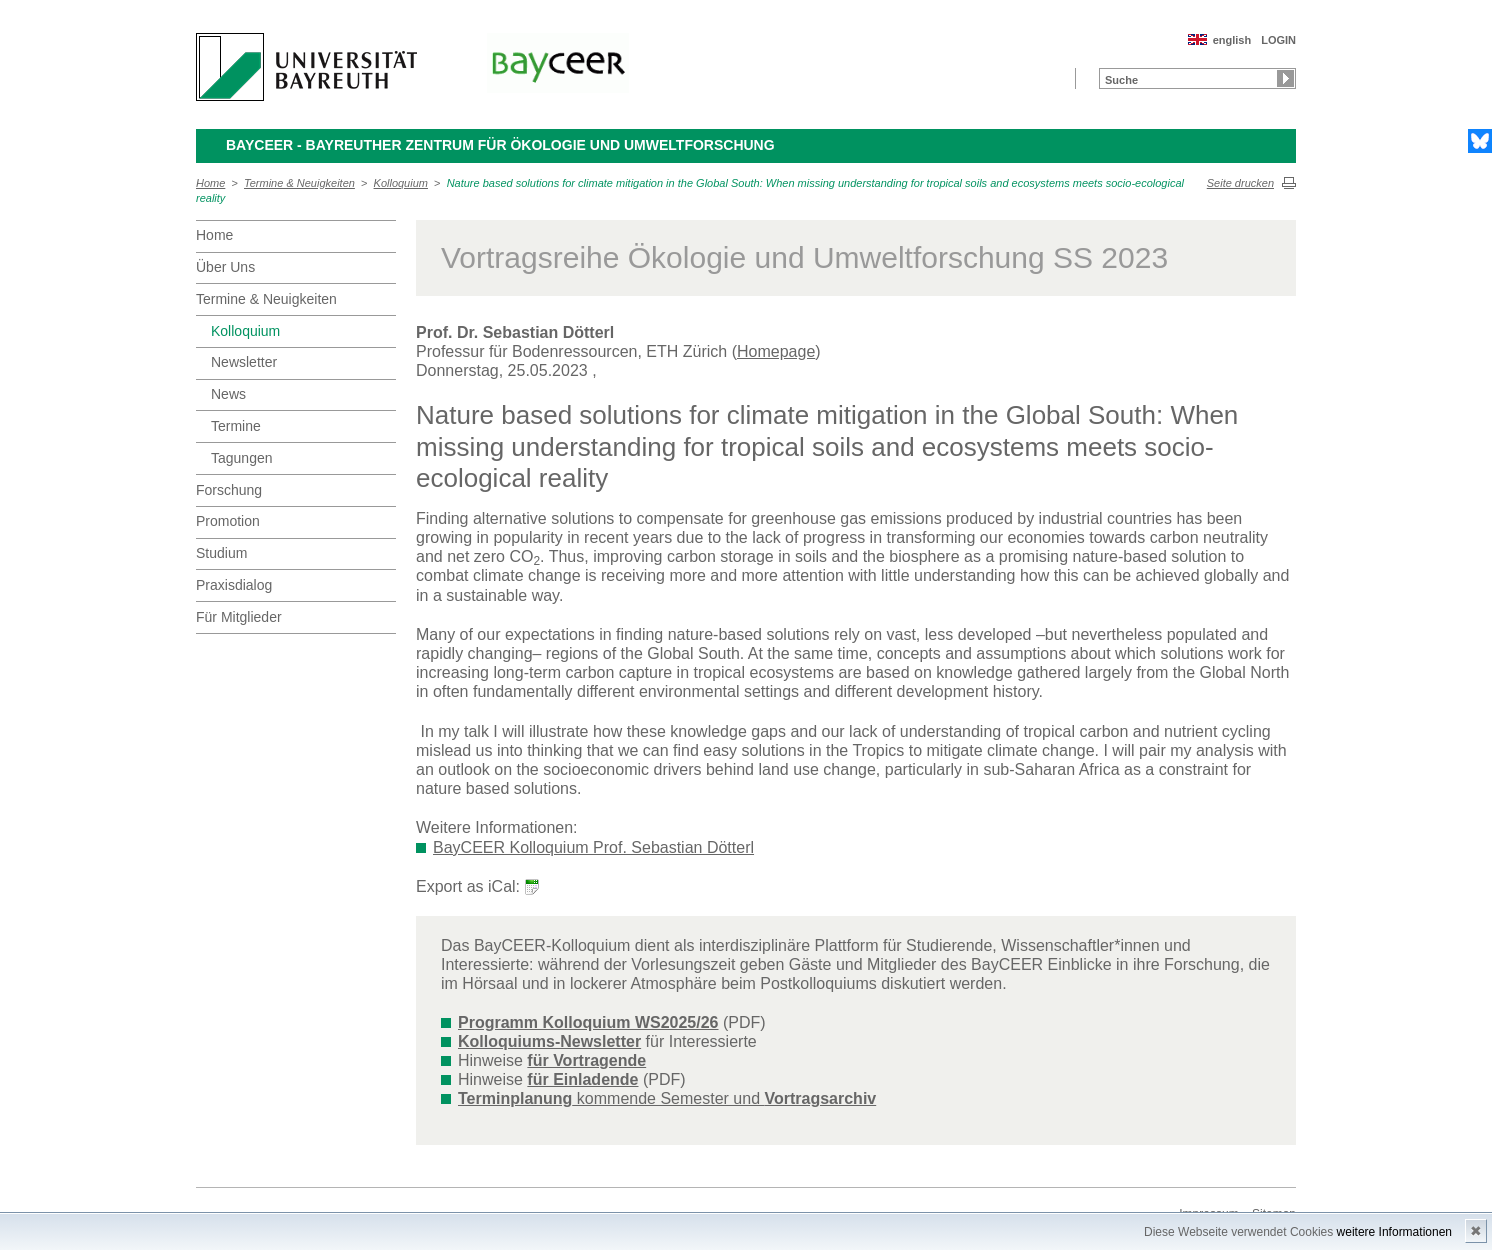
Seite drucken (1240, 183)
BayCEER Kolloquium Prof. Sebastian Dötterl (593, 847)
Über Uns (225, 267)
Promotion (228, 521)
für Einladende (582, 1079)
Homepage (776, 351)
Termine (236, 426)
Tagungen (242, 458)
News (228, 394)
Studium (221, 553)
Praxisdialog (234, 585)
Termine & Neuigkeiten (299, 183)
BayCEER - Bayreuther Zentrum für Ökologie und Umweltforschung (500, 145)
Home (210, 183)
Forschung (229, 490)
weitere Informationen (1394, 1232)
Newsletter (244, 362)
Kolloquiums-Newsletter (549, 1041)
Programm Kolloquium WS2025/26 (588, 1022)
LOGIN (1278, 40)
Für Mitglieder (239, 617)
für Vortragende (586, 1060)
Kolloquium (401, 183)
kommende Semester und (667, 1098)
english (1232, 40)
